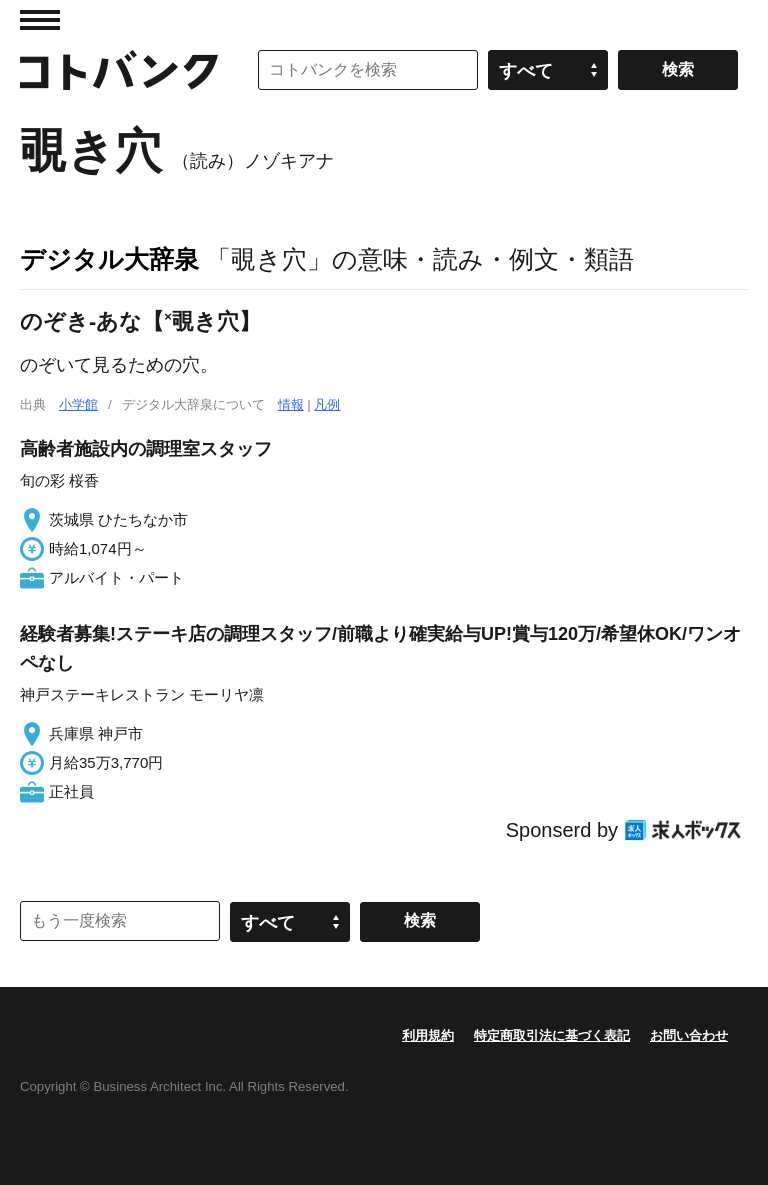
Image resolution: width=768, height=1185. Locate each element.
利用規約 (428, 1035)
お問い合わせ (689, 1035)
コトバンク (119, 70)
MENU (40, 20)
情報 (291, 404)
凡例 (327, 404)
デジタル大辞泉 (109, 259)
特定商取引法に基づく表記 (552, 1035)
